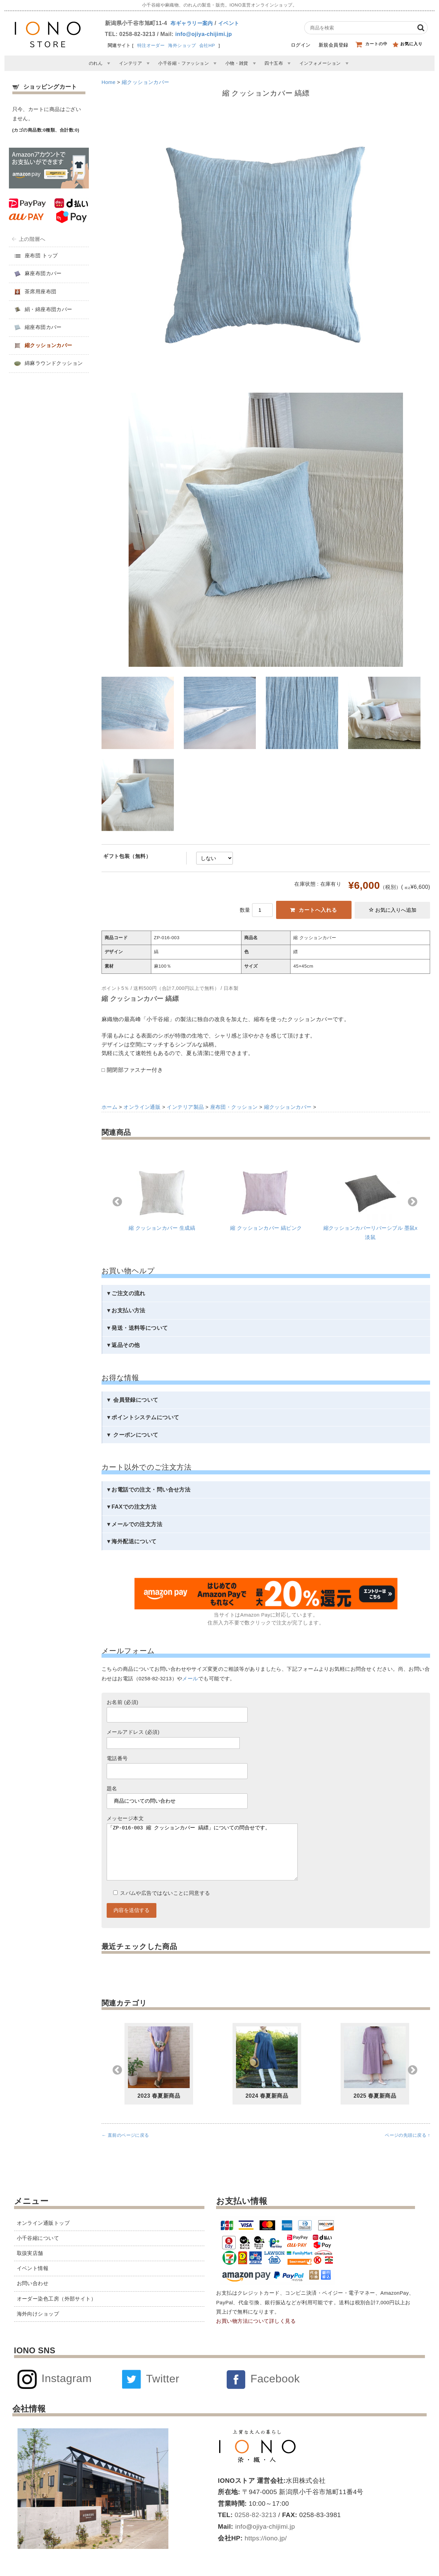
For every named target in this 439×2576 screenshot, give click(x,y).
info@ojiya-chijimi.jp (203, 34)
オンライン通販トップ (43, 2223)
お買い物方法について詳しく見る (256, 2321)
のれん (96, 63)
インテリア (130, 63)
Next (412, 1202)
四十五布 (273, 63)
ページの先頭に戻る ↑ (407, 2148)
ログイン (301, 45)
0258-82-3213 (254, 2514)
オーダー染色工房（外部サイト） (56, 2299)
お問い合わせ (33, 2283)
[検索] (421, 28)
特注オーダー (151, 45)
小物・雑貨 (236, 63)
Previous (117, 1202)
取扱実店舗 (30, 2253)
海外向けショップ (38, 2314)
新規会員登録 (333, 45)
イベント (228, 23)
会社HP (207, 45)
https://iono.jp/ (265, 2538)
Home (109, 82)
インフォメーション (320, 63)
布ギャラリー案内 (191, 23)
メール (190, 1678)
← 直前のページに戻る (125, 2148)
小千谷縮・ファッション (183, 63)
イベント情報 (33, 2268)
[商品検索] (360, 28)
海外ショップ (182, 45)
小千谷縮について (38, 2238)
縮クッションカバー (145, 82)
